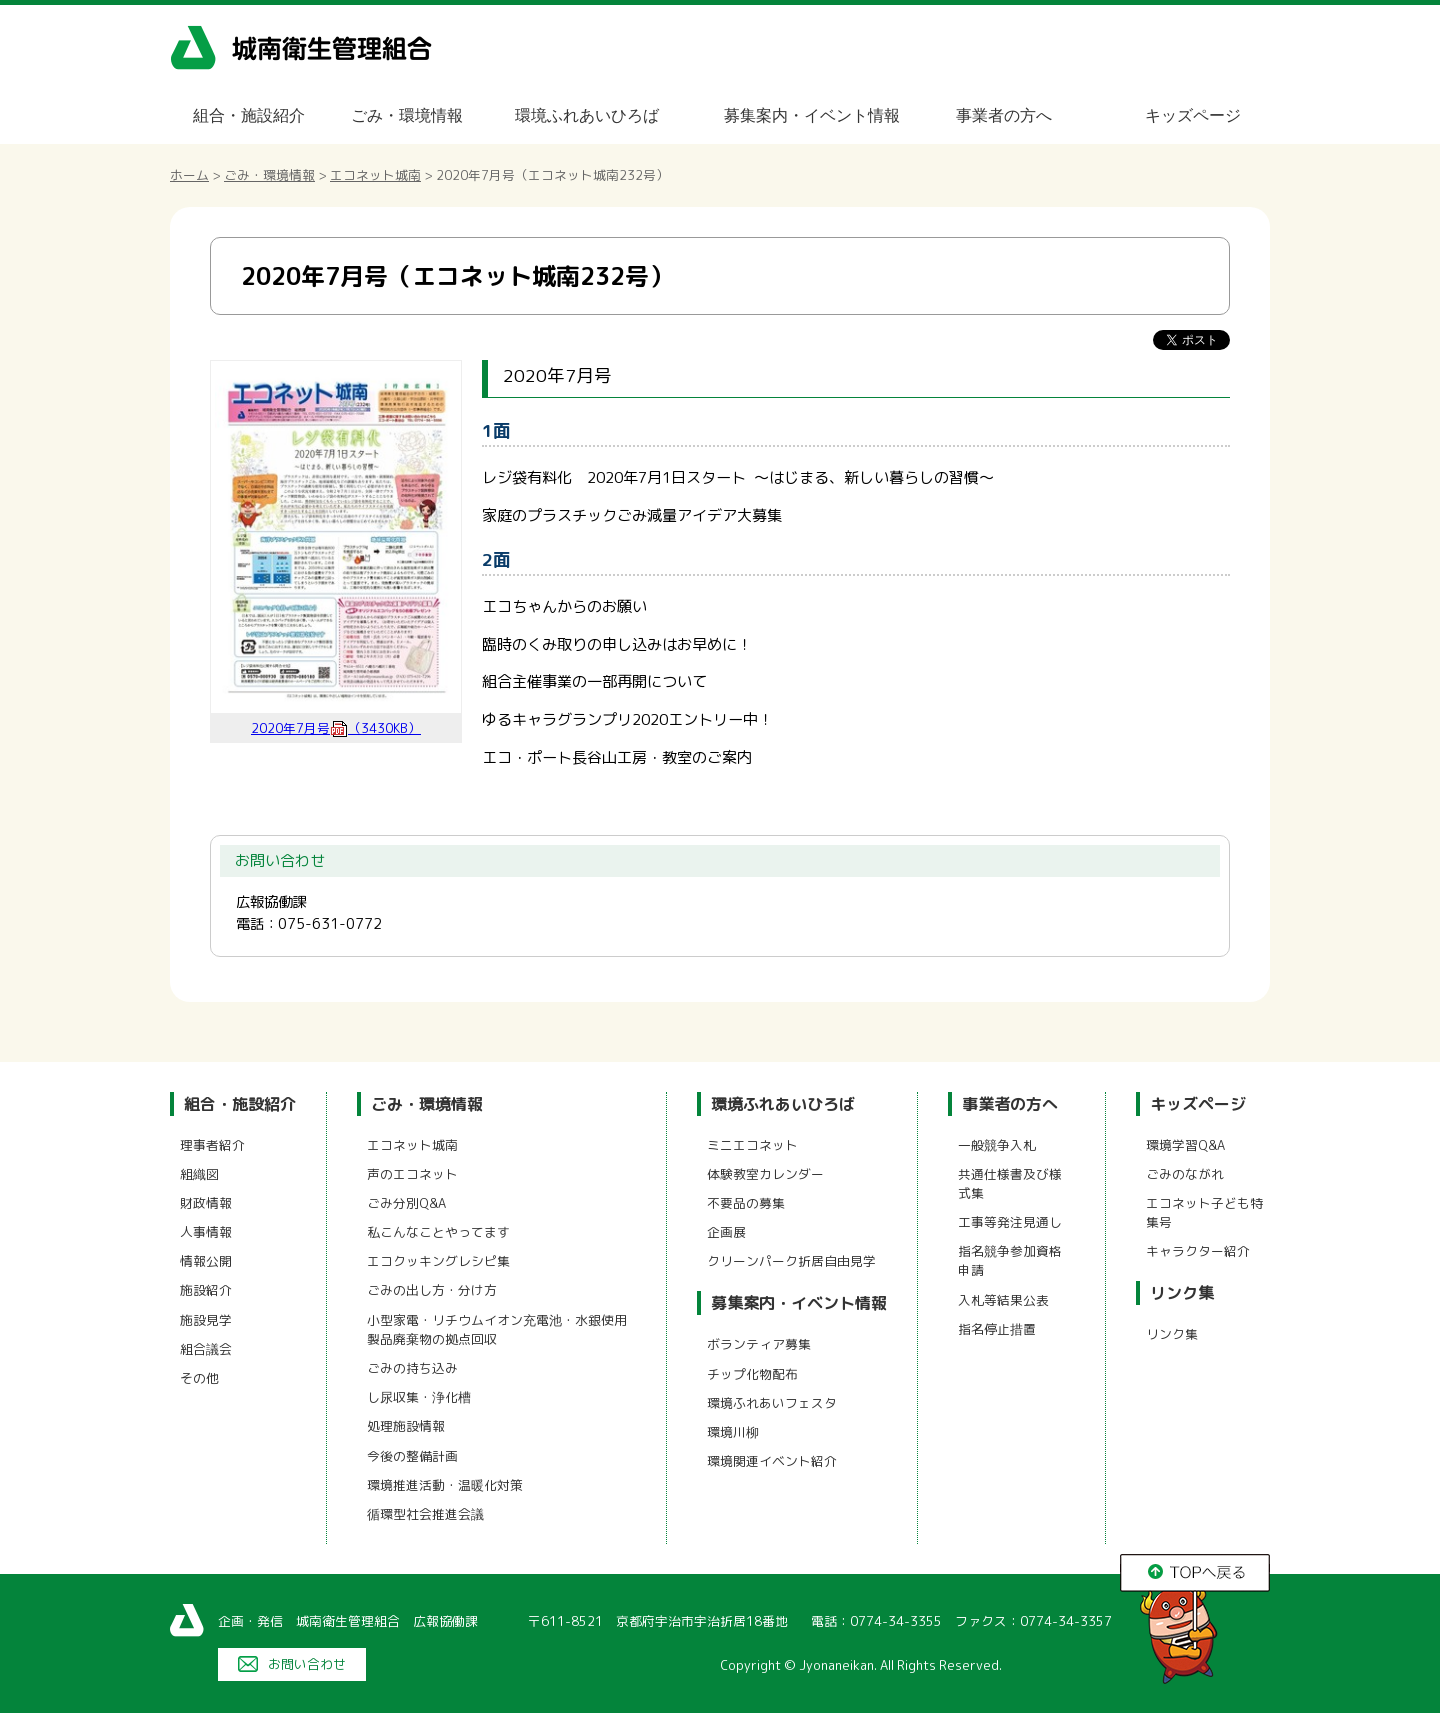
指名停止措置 (997, 1329)
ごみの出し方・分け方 (432, 1290)
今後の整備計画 (412, 1456)
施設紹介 (206, 1290)
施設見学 (206, 1320)
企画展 (726, 1232)
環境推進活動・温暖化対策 (445, 1485)
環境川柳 (733, 1432)
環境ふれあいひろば (587, 115)
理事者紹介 (212, 1145)
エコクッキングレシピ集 (438, 1261)
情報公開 (206, 1261)
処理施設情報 (406, 1426)
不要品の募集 (746, 1203)
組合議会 (206, 1349)
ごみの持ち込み (412, 1368)
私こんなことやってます (438, 1232)
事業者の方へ (1004, 115)
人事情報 (206, 1232)
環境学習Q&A (1185, 1145)
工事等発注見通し (1010, 1222)
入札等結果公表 (1003, 1300)
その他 (199, 1378)
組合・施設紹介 (249, 115)
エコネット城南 (375, 175)
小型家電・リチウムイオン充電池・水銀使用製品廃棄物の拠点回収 (497, 1329)
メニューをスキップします (804, 13)
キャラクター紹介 (1198, 1251)
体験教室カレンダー (765, 1174)
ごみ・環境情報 (407, 115)
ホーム (189, 175)
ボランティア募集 (759, 1344)
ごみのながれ (1185, 1174)
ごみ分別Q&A (406, 1203)
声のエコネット (412, 1174)
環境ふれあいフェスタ (772, 1403)
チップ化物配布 (752, 1374)
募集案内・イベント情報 (812, 115)
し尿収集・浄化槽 (419, 1397)
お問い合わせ (307, 1664)
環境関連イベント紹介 (772, 1461)
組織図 (199, 1174)
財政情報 (206, 1203)
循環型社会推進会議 (425, 1514)
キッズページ (1193, 115)
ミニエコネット (752, 1145)
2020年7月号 (336, 728)
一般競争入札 (997, 1145)
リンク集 (1182, 1293)
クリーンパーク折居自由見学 (791, 1261)
